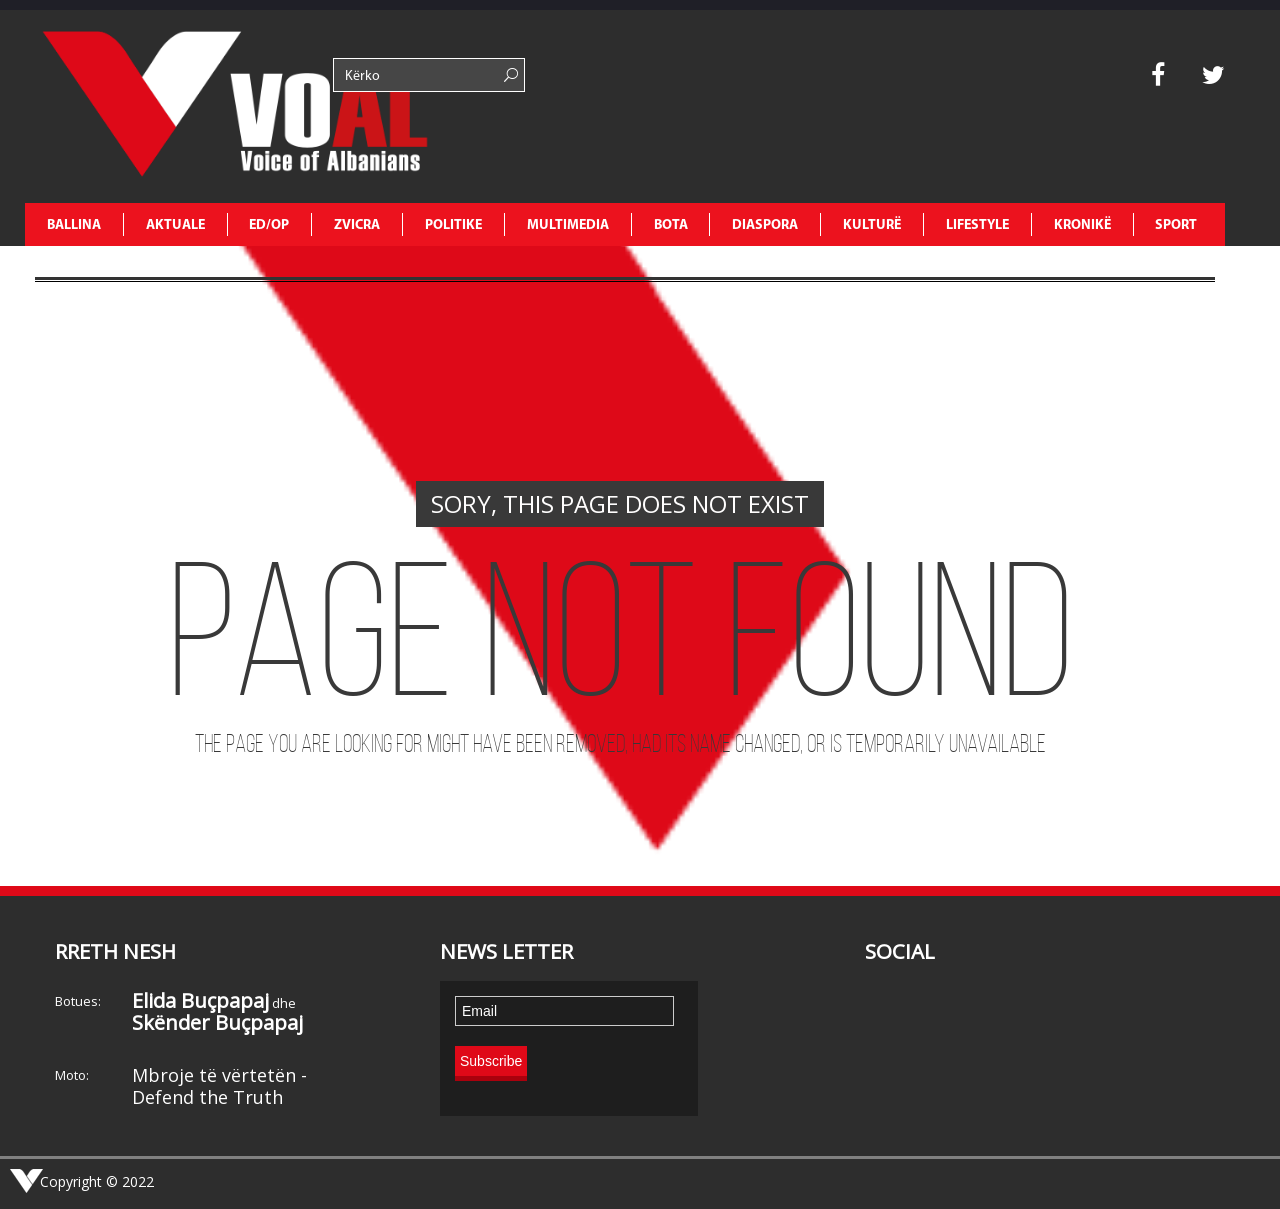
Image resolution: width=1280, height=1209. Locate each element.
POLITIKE (453, 225)
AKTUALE (175, 225)
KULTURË (872, 225)
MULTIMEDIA (568, 225)
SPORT (1176, 225)
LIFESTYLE (977, 225)
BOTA (671, 225)
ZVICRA (357, 225)
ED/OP (269, 225)
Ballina (74, 225)
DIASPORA (765, 225)
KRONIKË (1082, 225)
